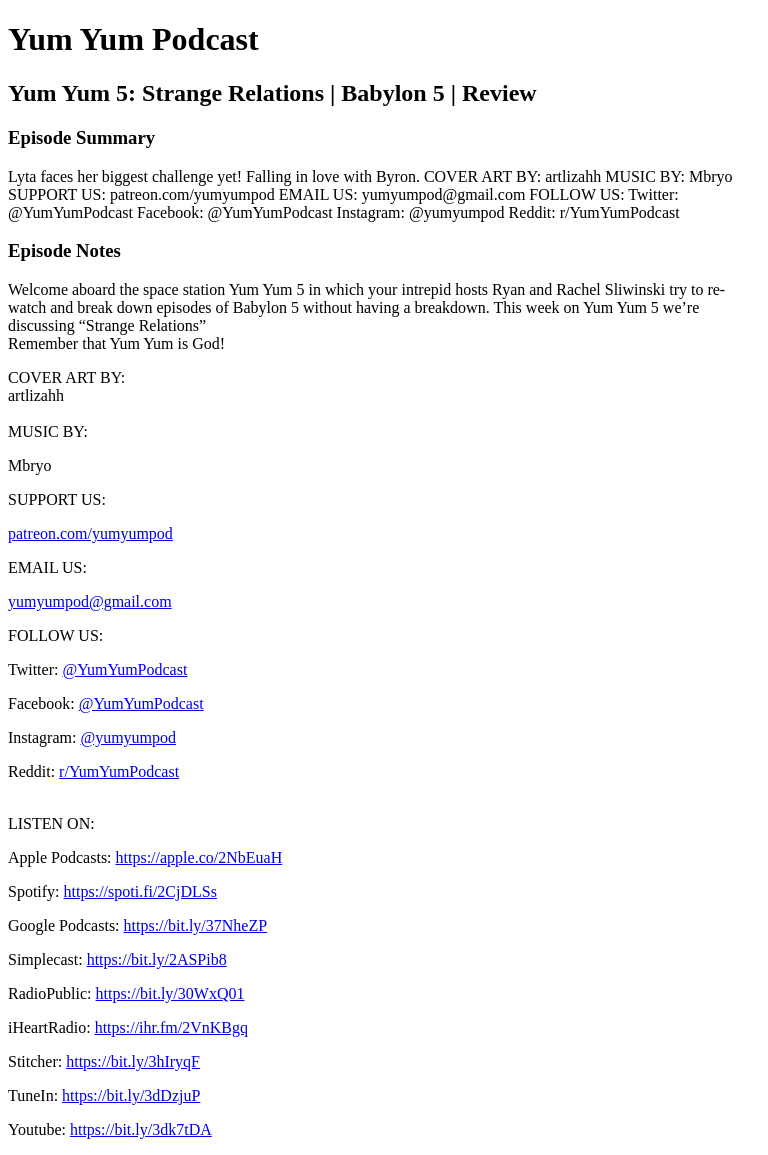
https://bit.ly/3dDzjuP (131, 1095)
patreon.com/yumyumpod (90, 533)
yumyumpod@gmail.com (90, 601)
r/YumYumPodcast (119, 771)
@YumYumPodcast (124, 669)
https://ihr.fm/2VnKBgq (171, 1027)
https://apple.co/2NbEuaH (199, 857)
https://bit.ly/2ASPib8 (157, 959)
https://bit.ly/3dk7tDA (141, 1129)
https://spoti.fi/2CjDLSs (140, 891)
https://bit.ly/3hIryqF (133, 1061)
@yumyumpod (128, 737)
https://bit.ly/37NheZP (196, 925)
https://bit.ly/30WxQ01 (170, 993)
